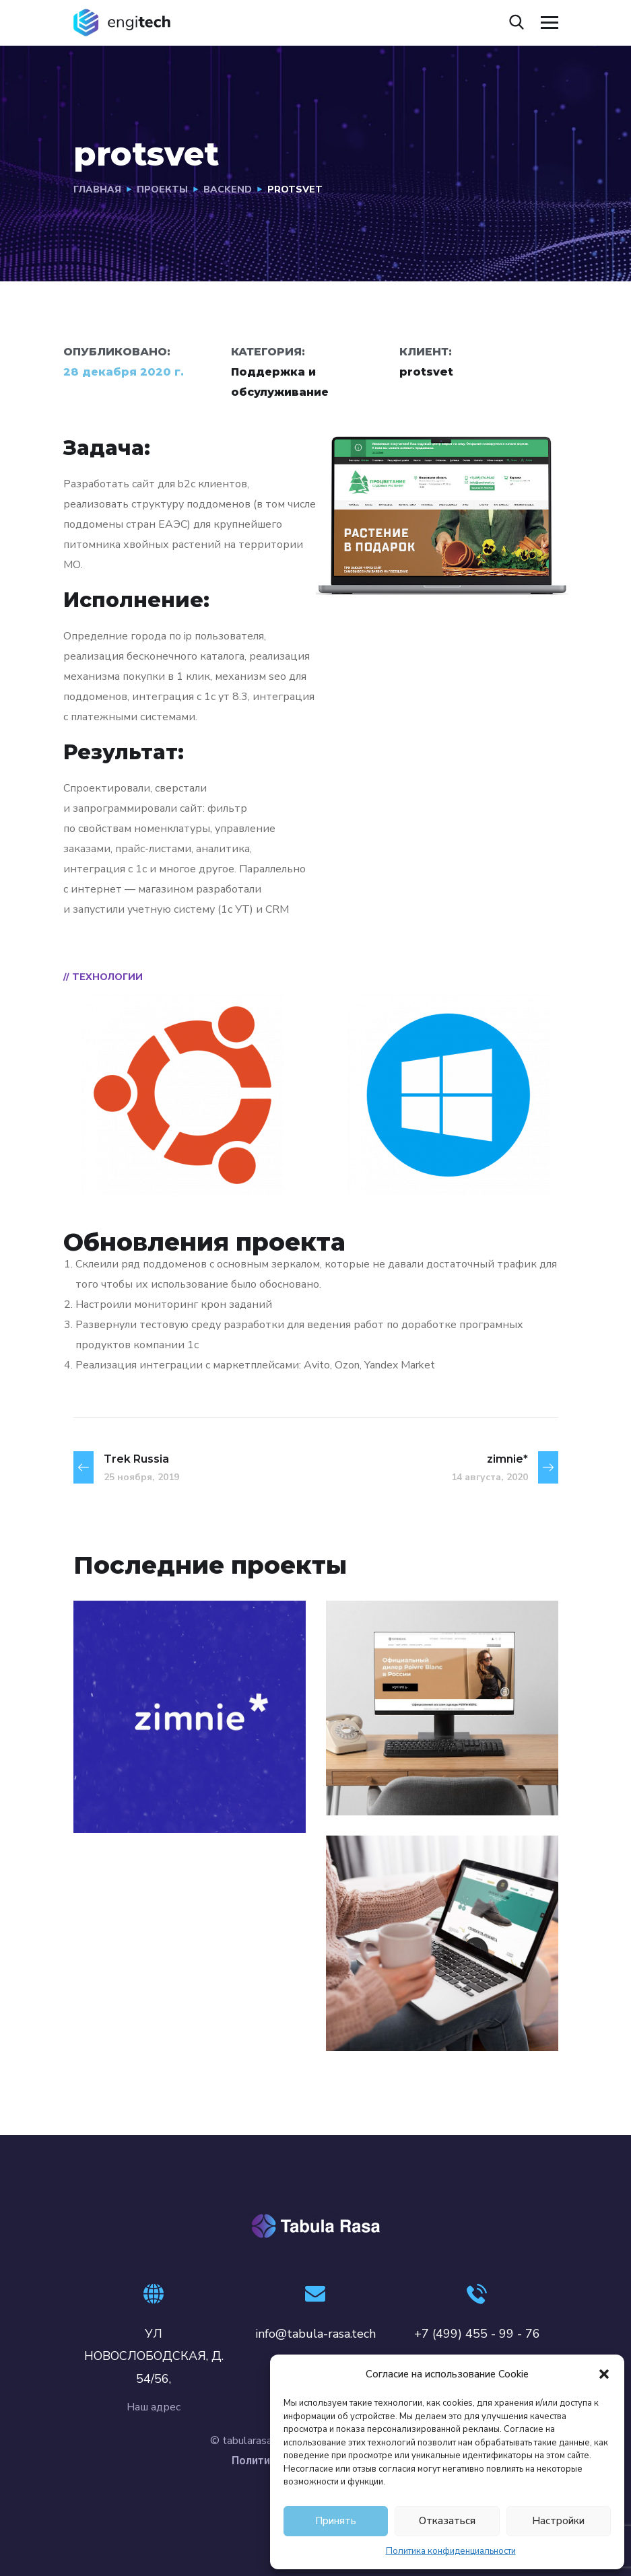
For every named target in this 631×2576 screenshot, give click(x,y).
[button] (604, 2374)
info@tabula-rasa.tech (315, 2334)
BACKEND (227, 189)
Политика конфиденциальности (451, 2551)
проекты (162, 189)
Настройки (558, 2521)
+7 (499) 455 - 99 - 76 (477, 2334)
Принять (335, 2521)
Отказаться (447, 2521)
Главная (97, 189)
